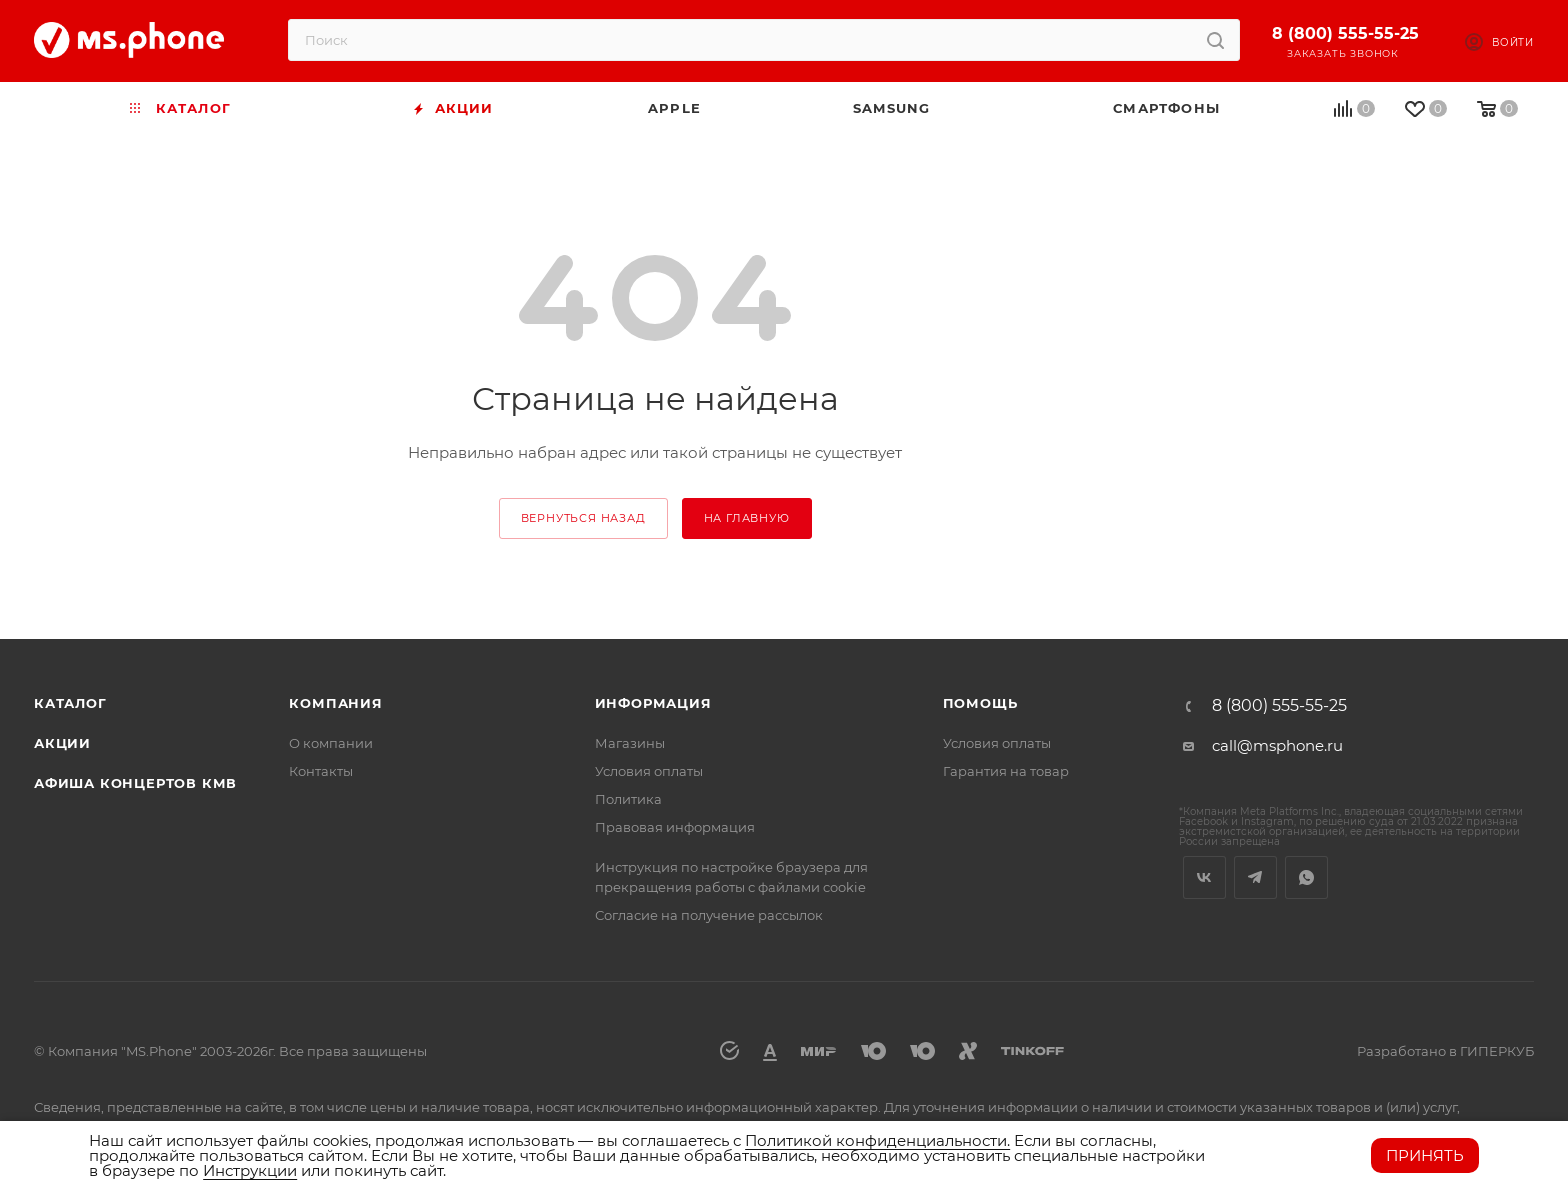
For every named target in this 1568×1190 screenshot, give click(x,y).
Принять (1425, 1155)
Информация (653, 703)
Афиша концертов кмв (135, 783)
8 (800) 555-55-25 (1345, 33)
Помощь (980, 703)
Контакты (321, 771)
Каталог (70, 703)
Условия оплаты (649, 771)
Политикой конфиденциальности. (877, 1140)
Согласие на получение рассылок (709, 915)
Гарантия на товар (1006, 771)
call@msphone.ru (1277, 745)
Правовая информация (675, 827)
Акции (62, 743)
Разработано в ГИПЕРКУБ (1445, 1051)
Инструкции (250, 1170)
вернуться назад (583, 518)
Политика (628, 799)
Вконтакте (1204, 877)
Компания (335, 703)
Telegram (1255, 877)
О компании (331, 743)
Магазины (630, 743)
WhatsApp (1306, 877)
